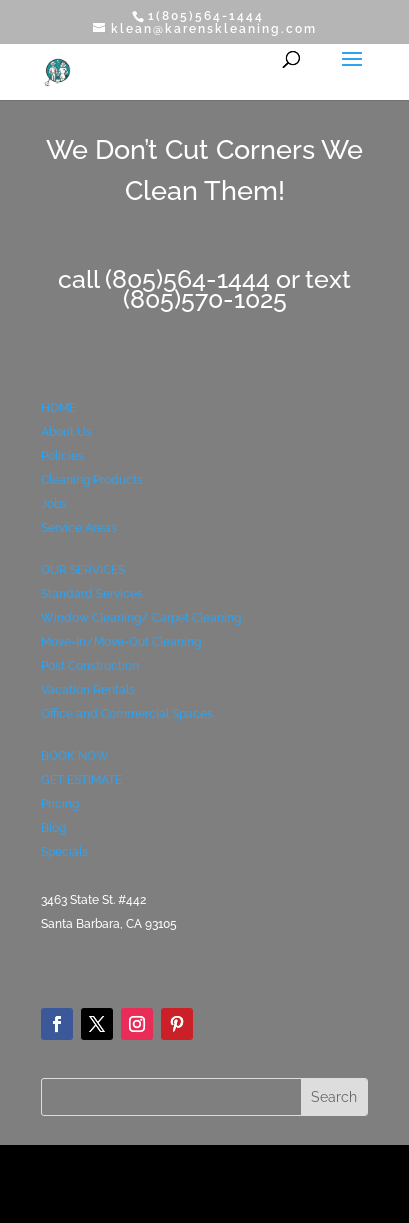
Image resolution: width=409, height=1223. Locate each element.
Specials (64, 852)
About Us (66, 432)
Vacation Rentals (88, 690)
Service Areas (79, 528)
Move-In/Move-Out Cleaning (121, 642)
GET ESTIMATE (81, 780)
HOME (58, 408)
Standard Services (92, 594)
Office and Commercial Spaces (127, 714)
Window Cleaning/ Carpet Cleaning (141, 618)
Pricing (60, 804)
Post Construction (90, 666)
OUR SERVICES (83, 570)
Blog (53, 828)
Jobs (54, 504)
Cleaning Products (92, 480)
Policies (62, 456)
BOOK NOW (75, 756)
